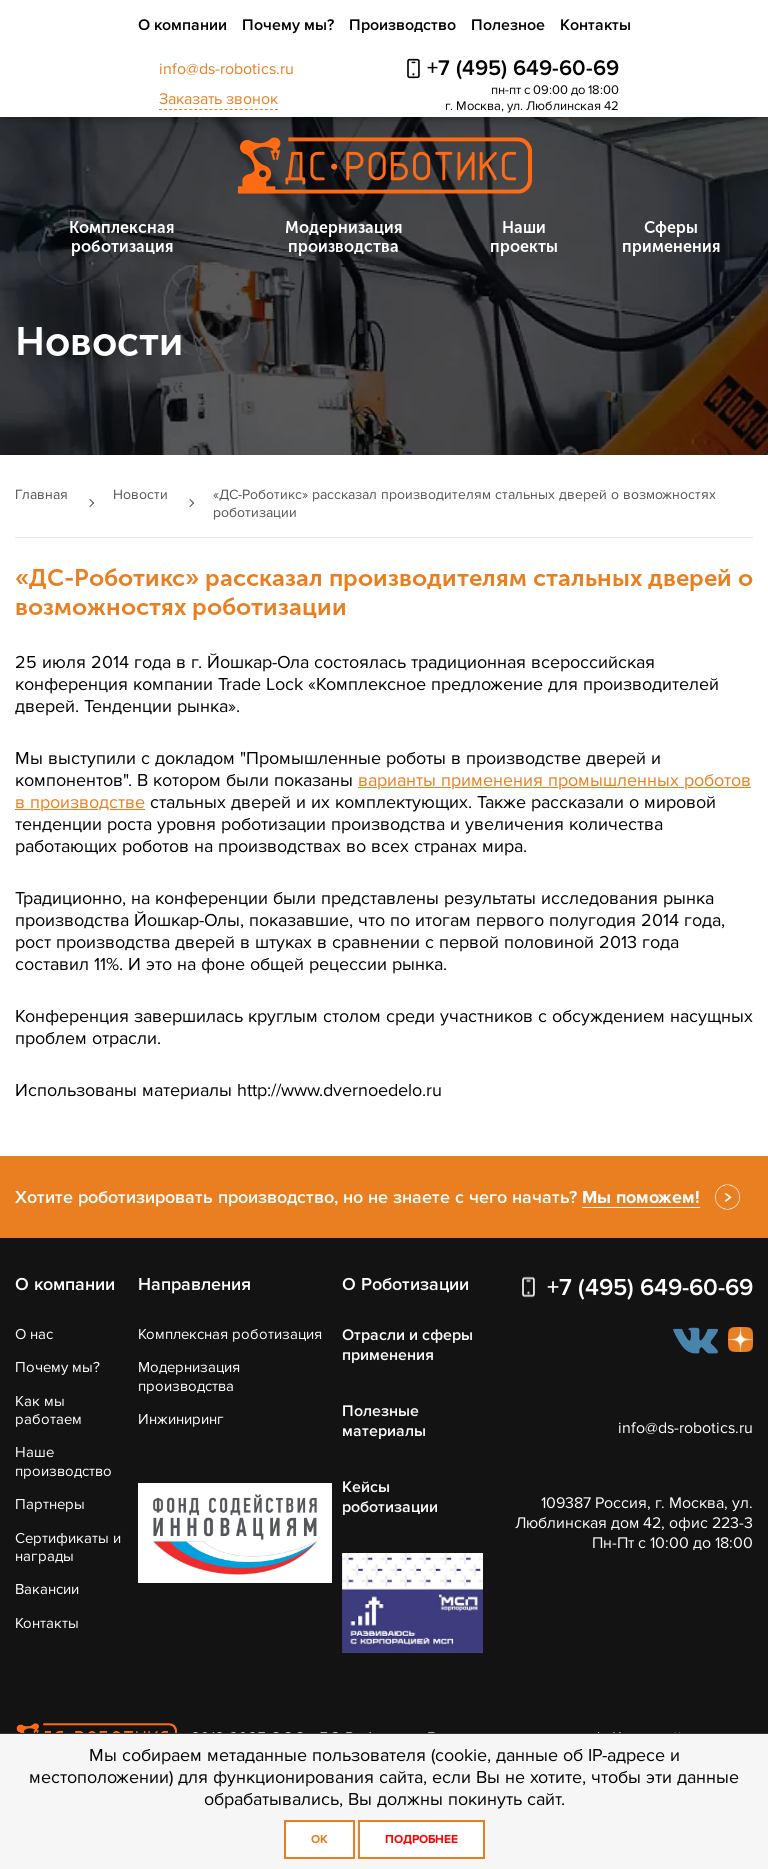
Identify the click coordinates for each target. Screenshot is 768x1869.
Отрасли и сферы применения (407, 1345)
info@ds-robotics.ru (226, 69)
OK (319, 1839)
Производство (402, 25)
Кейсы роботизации (390, 1497)
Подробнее (421, 1839)
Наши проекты (524, 237)
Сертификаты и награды (68, 1547)
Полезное (508, 25)
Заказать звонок (218, 99)
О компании (182, 25)
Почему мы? (288, 25)
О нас (34, 1334)
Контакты (595, 25)
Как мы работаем (48, 1410)
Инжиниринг (181, 1419)
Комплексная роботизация (121, 237)
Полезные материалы (384, 1421)
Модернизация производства (343, 237)
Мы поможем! (641, 1197)
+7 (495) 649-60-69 (523, 68)
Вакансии (47, 1589)
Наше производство (63, 1461)
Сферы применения (671, 237)
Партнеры (50, 1504)
